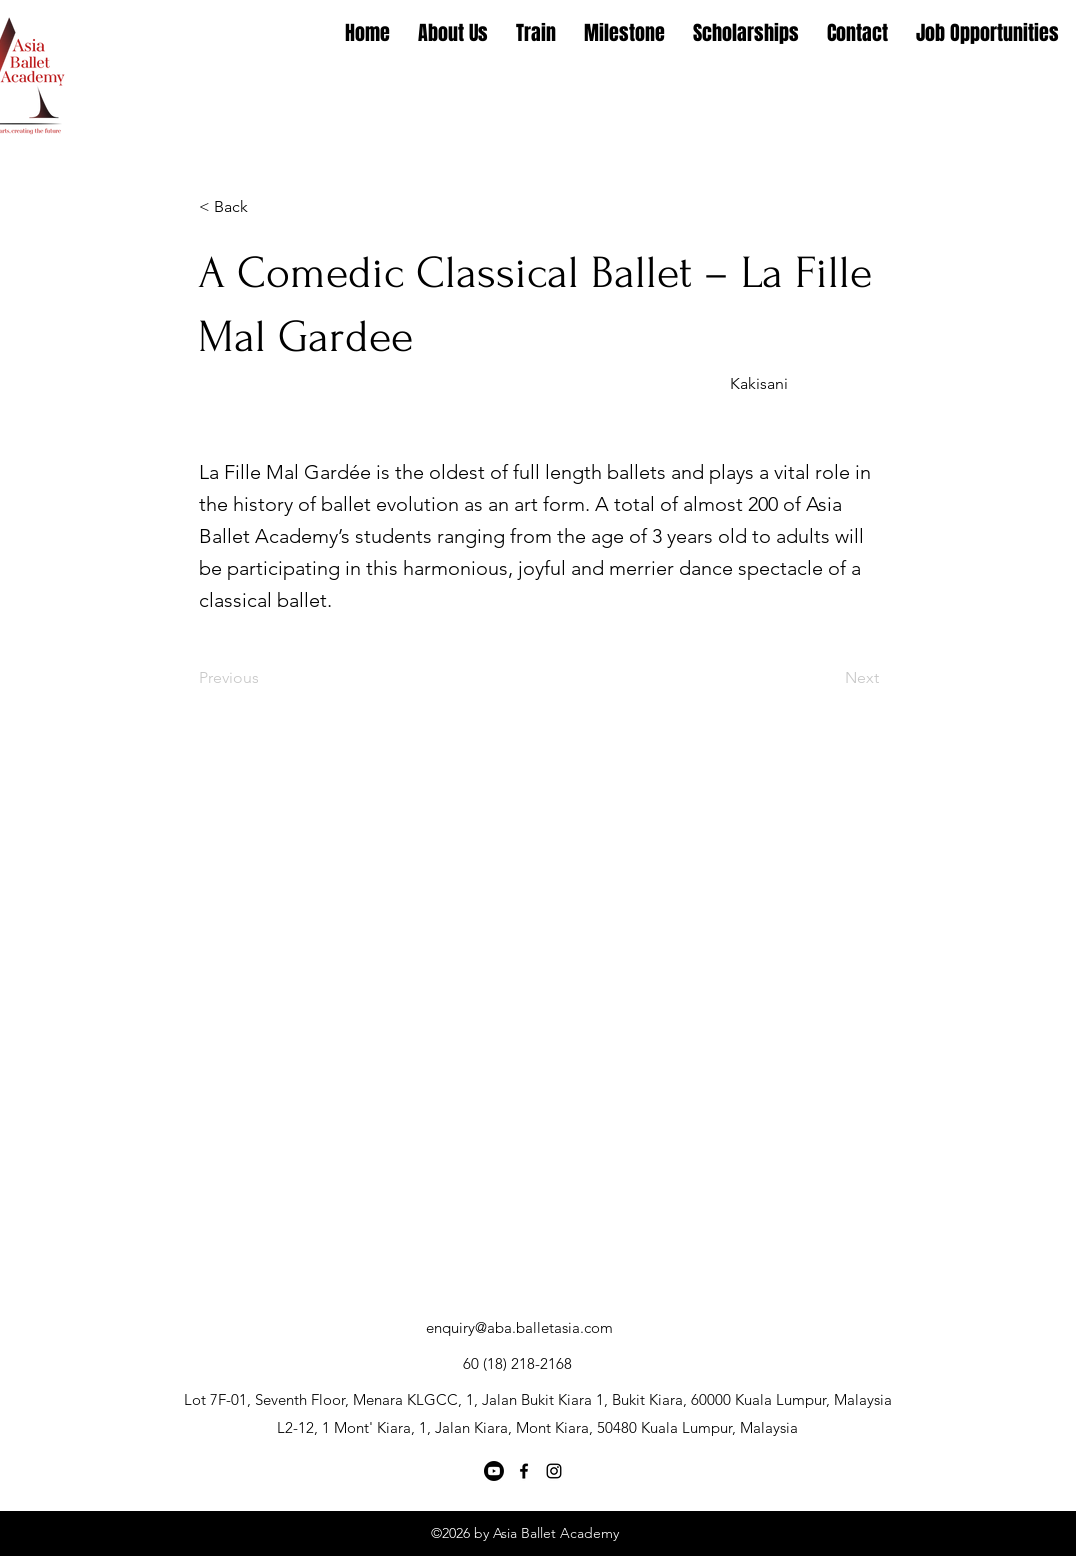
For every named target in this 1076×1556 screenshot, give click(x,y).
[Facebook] (524, 1471)
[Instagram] (554, 1471)
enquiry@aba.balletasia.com (519, 1327)
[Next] (829, 678)
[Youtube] (494, 1471)
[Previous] (265, 678)
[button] (265, 207)
